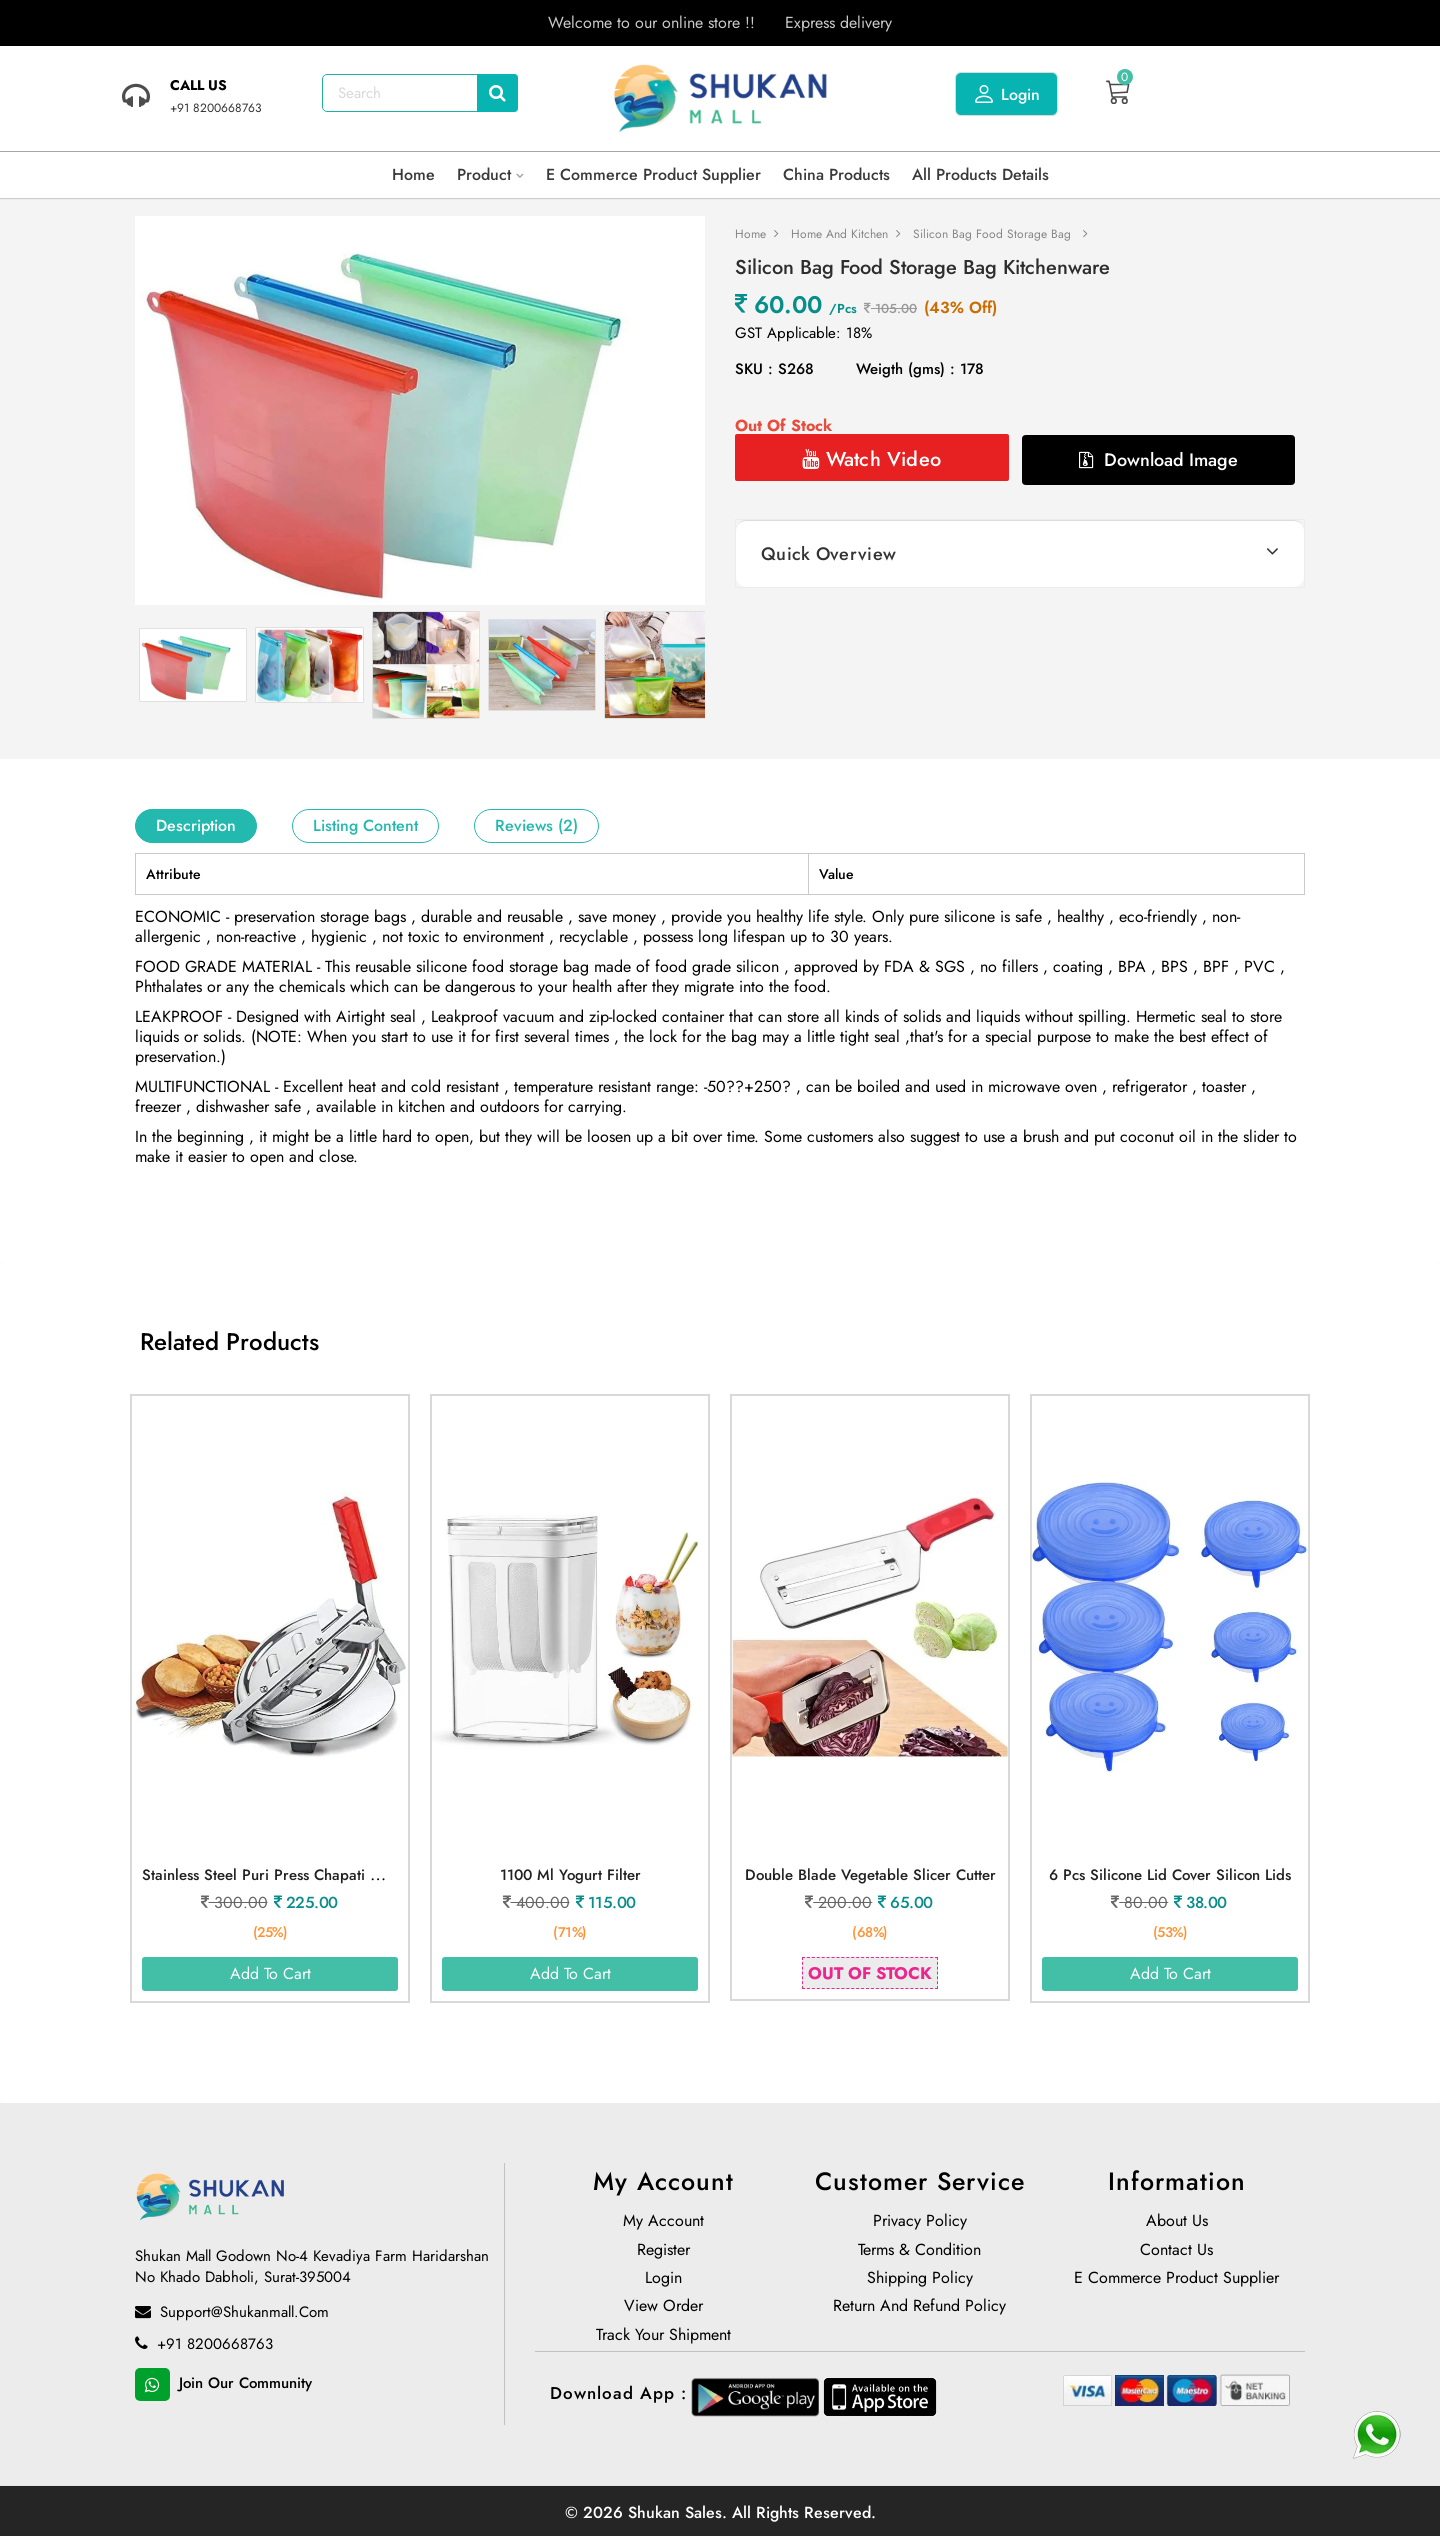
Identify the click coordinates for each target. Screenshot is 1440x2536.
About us (1177, 2223)
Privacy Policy (920, 2223)
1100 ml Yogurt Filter (570, 1875)
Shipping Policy (920, 2280)
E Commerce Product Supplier (653, 174)
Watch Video (871, 459)
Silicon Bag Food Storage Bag (992, 234)
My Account (663, 2223)
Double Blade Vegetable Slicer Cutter (870, 1875)
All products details (980, 174)
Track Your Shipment (663, 2337)
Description (196, 825)
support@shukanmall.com (232, 2313)
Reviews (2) (536, 825)
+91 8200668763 (204, 2345)
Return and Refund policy (919, 2308)
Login (1006, 94)
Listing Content (365, 825)
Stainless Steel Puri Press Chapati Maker (277, 1875)
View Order (663, 2308)
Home (413, 174)
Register (663, 2252)
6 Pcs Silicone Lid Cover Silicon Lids (1170, 1875)
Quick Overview (828, 554)
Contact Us (1176, 2252)
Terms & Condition (919, 2252)
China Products (836, 174)
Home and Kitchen (839, 234)
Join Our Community (223, 2384)
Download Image (1158, 460)
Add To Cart (270, 1973)
